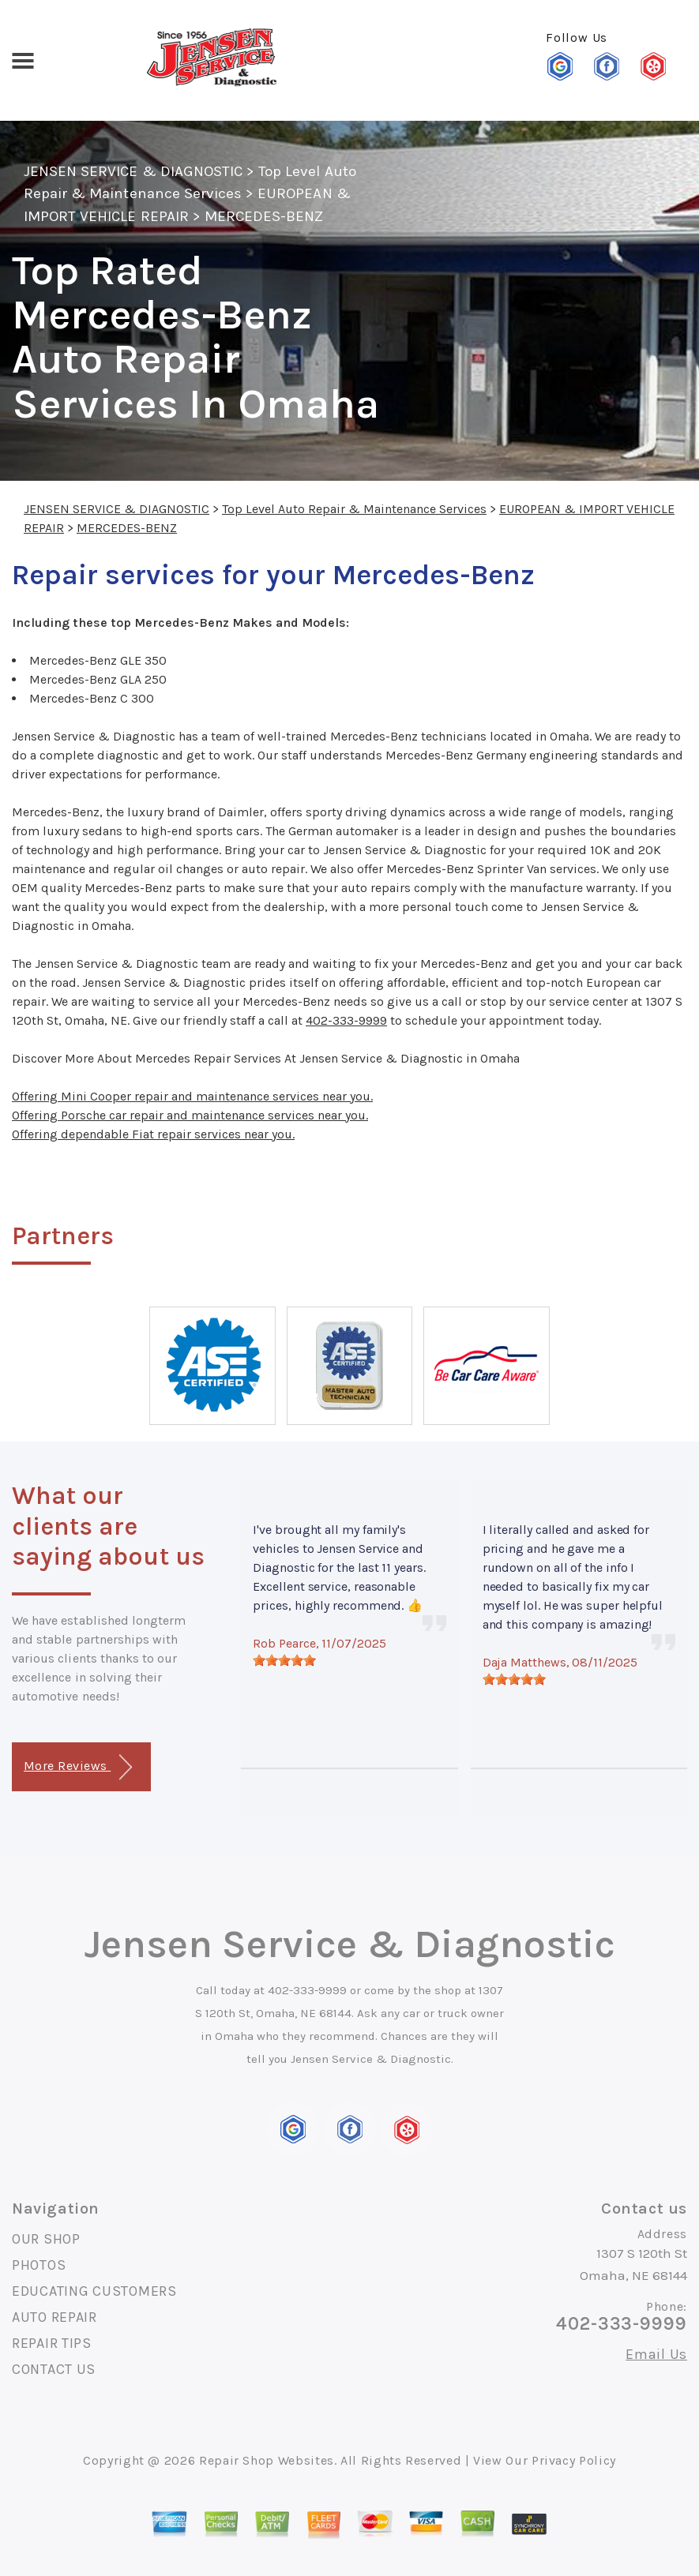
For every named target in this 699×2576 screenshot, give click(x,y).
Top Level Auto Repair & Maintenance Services (354, 508)
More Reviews (78, 1767)
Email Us (656, 2354)
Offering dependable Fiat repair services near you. (153, 1134)
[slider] (284, 1660)
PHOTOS (39, 2265)
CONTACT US (54, 2369)
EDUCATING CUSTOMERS (94, 2291)
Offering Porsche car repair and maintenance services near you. (190, 1115)
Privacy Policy (574, 2460)
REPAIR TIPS (52, 2343)
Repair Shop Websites (266, 2460)
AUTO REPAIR (54, 2317)
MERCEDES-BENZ (264, 216)
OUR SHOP (46, 2239)
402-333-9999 (346, 1020)
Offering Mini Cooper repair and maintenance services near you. (192, 1096)
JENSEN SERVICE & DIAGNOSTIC (133, 171)
